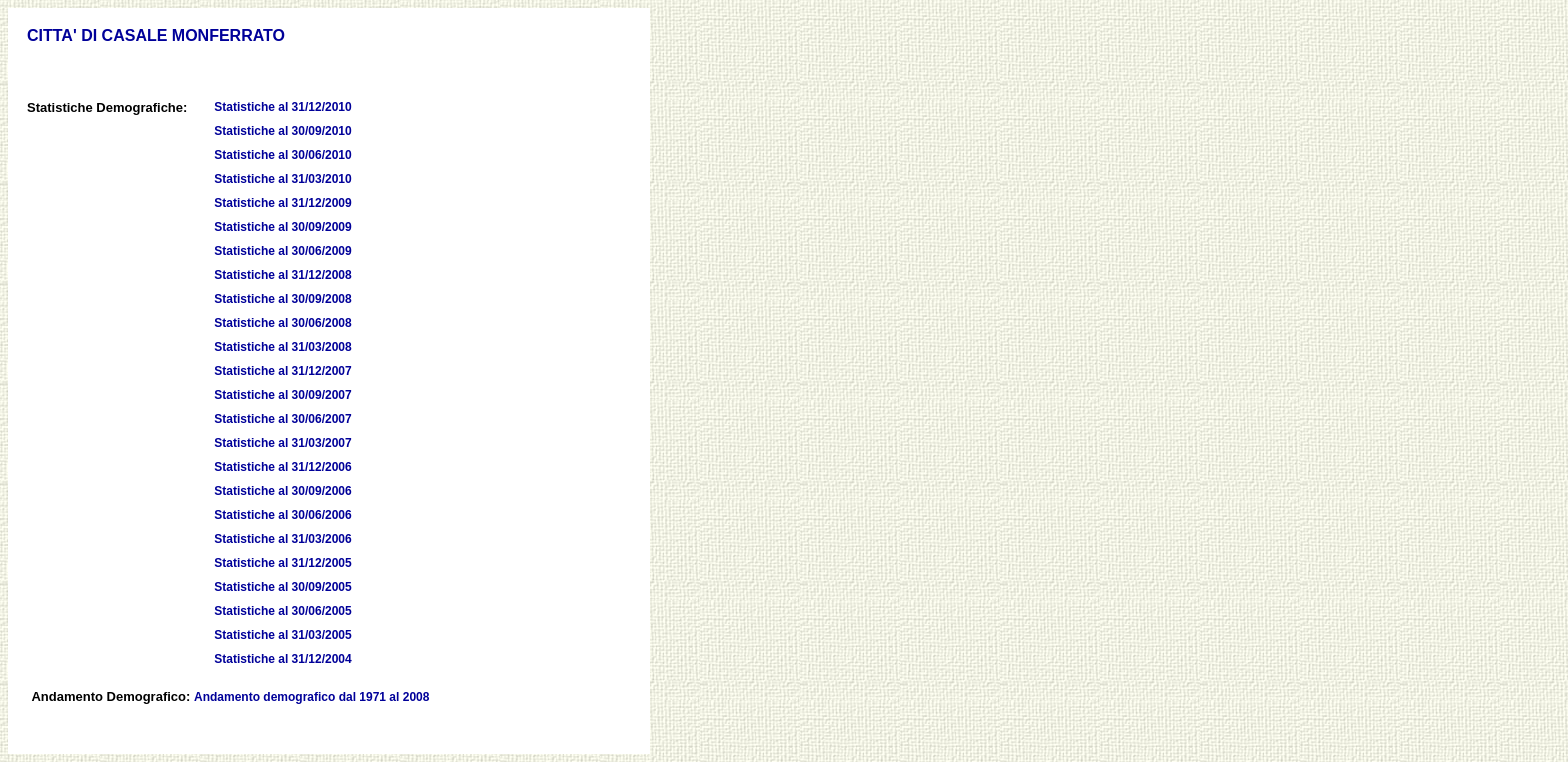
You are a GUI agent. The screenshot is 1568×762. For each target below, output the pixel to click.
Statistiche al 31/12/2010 (282, 107)
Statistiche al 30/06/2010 (282, 155)
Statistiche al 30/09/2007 (282, 395)
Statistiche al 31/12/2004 (282, 659)
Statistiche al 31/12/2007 (282, 371)
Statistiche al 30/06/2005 (282, 611)
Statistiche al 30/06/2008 (282, 323)
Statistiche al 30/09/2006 (282, 491)
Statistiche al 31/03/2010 (282, 179)
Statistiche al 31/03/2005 (282, 635)
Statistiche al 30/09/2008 (282, 299)
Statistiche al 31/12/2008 (282, 275)
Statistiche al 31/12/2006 (282, 467)
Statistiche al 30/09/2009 (282, 227)
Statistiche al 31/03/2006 (282, 539)
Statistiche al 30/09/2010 (282, 131)
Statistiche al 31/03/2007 (282, 443)
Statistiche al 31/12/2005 (282, 563)
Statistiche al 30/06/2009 (282, 251)
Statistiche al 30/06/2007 (282, 419)
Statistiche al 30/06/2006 (282, 515)
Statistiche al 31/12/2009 (282, 203)
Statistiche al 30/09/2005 (282, 587)
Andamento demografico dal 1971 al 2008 (311, 697)
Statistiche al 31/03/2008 (282, 347)
